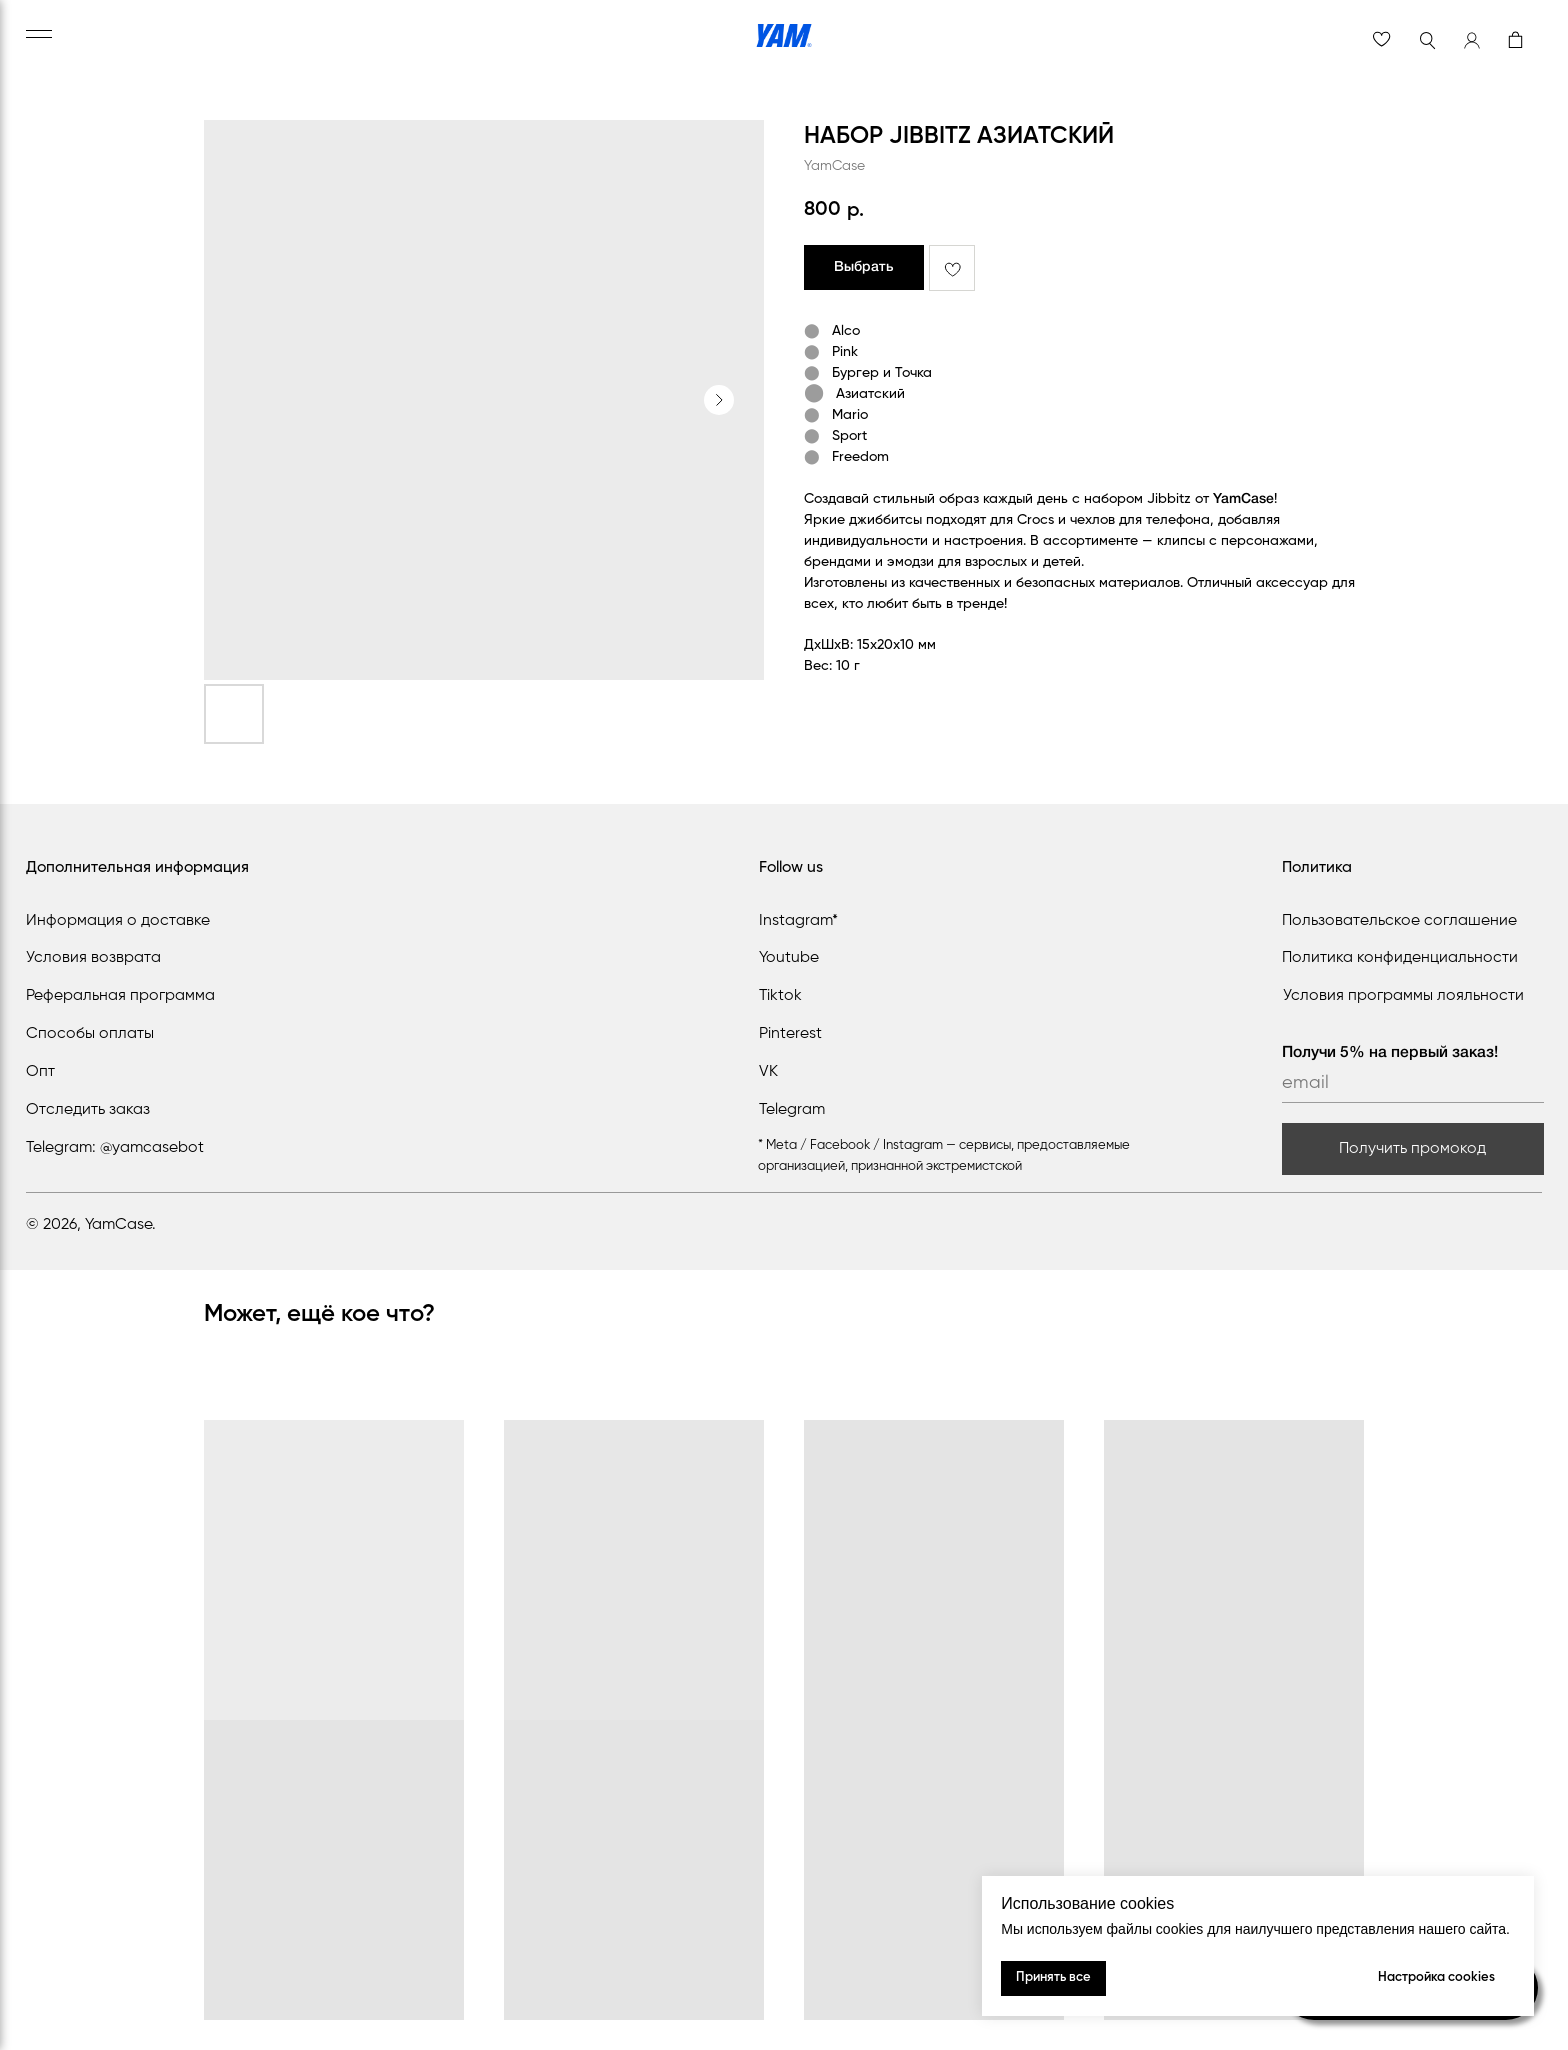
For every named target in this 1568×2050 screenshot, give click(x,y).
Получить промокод (1412, 1149)
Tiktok (780, 996)
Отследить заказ (88, 1110)
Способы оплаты (90, 1034)
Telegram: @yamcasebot (115, 1148)
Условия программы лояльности (1403, 996)
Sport (849, 436)
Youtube (789, 958)
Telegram (792, 1110)
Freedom (860, 457)
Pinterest (790, 1034)
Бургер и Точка (882, 373)
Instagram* (798, 921)
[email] (1412, 1083)
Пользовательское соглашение (1399, 921)
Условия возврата (93, 958)
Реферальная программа (120, 996)
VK (768, 1072)
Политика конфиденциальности (1400, 958)
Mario (850, 415)
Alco (846, 331)
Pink (845, 352)
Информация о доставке (118, 921)
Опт (40, 1072)
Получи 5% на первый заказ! (1390, 1053)
